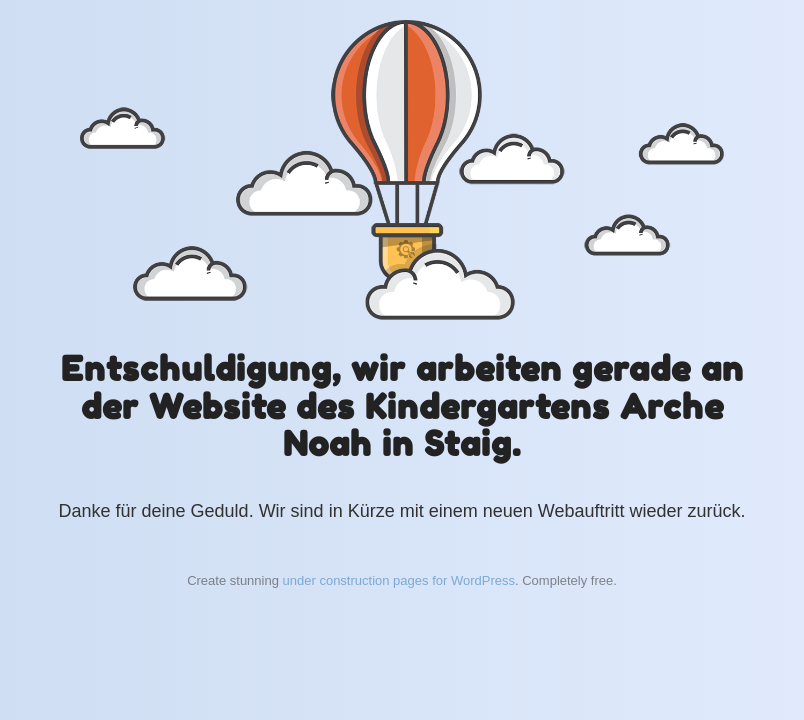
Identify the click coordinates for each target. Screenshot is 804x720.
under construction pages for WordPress (399, 580)
